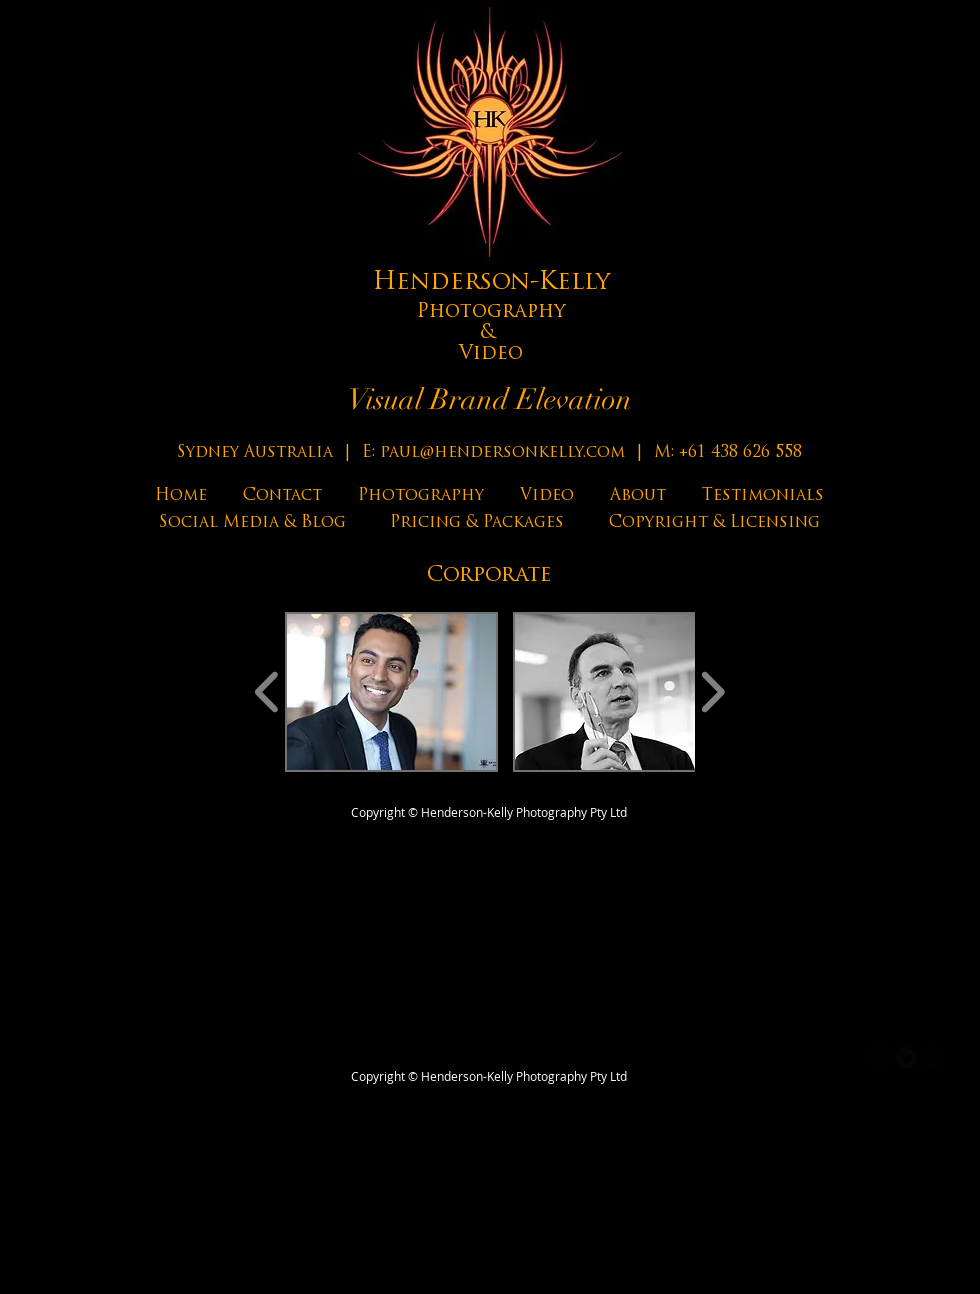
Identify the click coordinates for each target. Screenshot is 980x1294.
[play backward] (267, 692)
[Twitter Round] (906, 1057)
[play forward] (712, 692)
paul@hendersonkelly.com (502, 453)
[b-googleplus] (932, 1057)
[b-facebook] (880, 1057)
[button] (391, 692)
